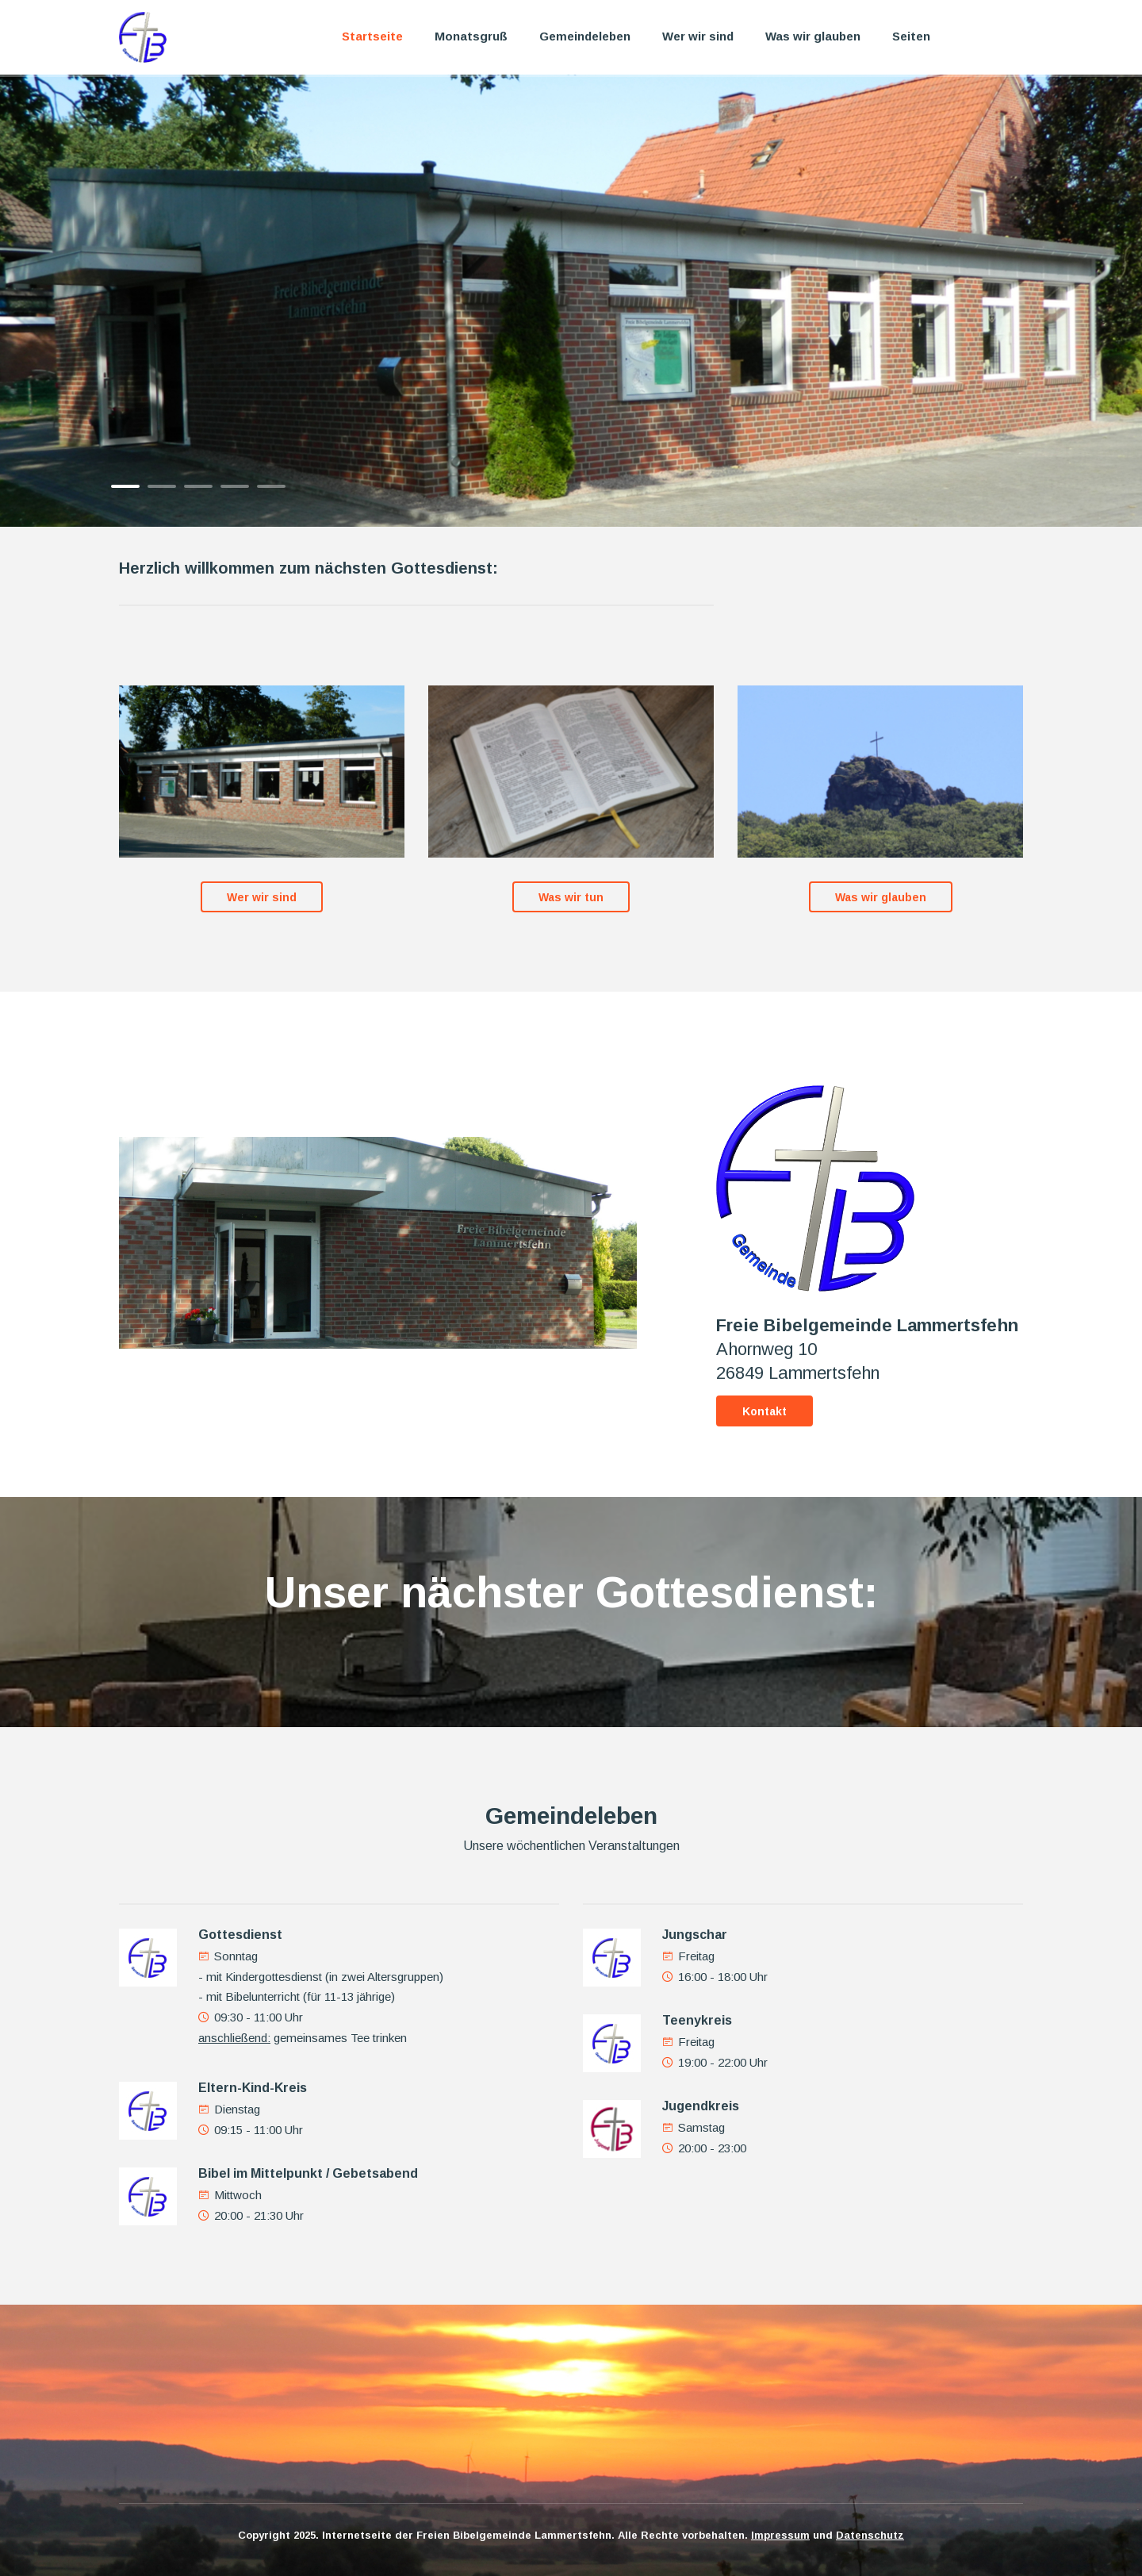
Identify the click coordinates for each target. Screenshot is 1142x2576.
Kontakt (764, 1411)
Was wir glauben (812, 36)
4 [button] (234, 486)
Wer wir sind (698, 36)
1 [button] (125, 486)
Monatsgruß (471, 36)
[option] (571, 301)
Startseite (372, 36)
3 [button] (198, 486)
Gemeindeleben (584, 36)
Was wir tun (571, 897)
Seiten (911, 36)
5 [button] (271, 486)
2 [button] (162, 486)
